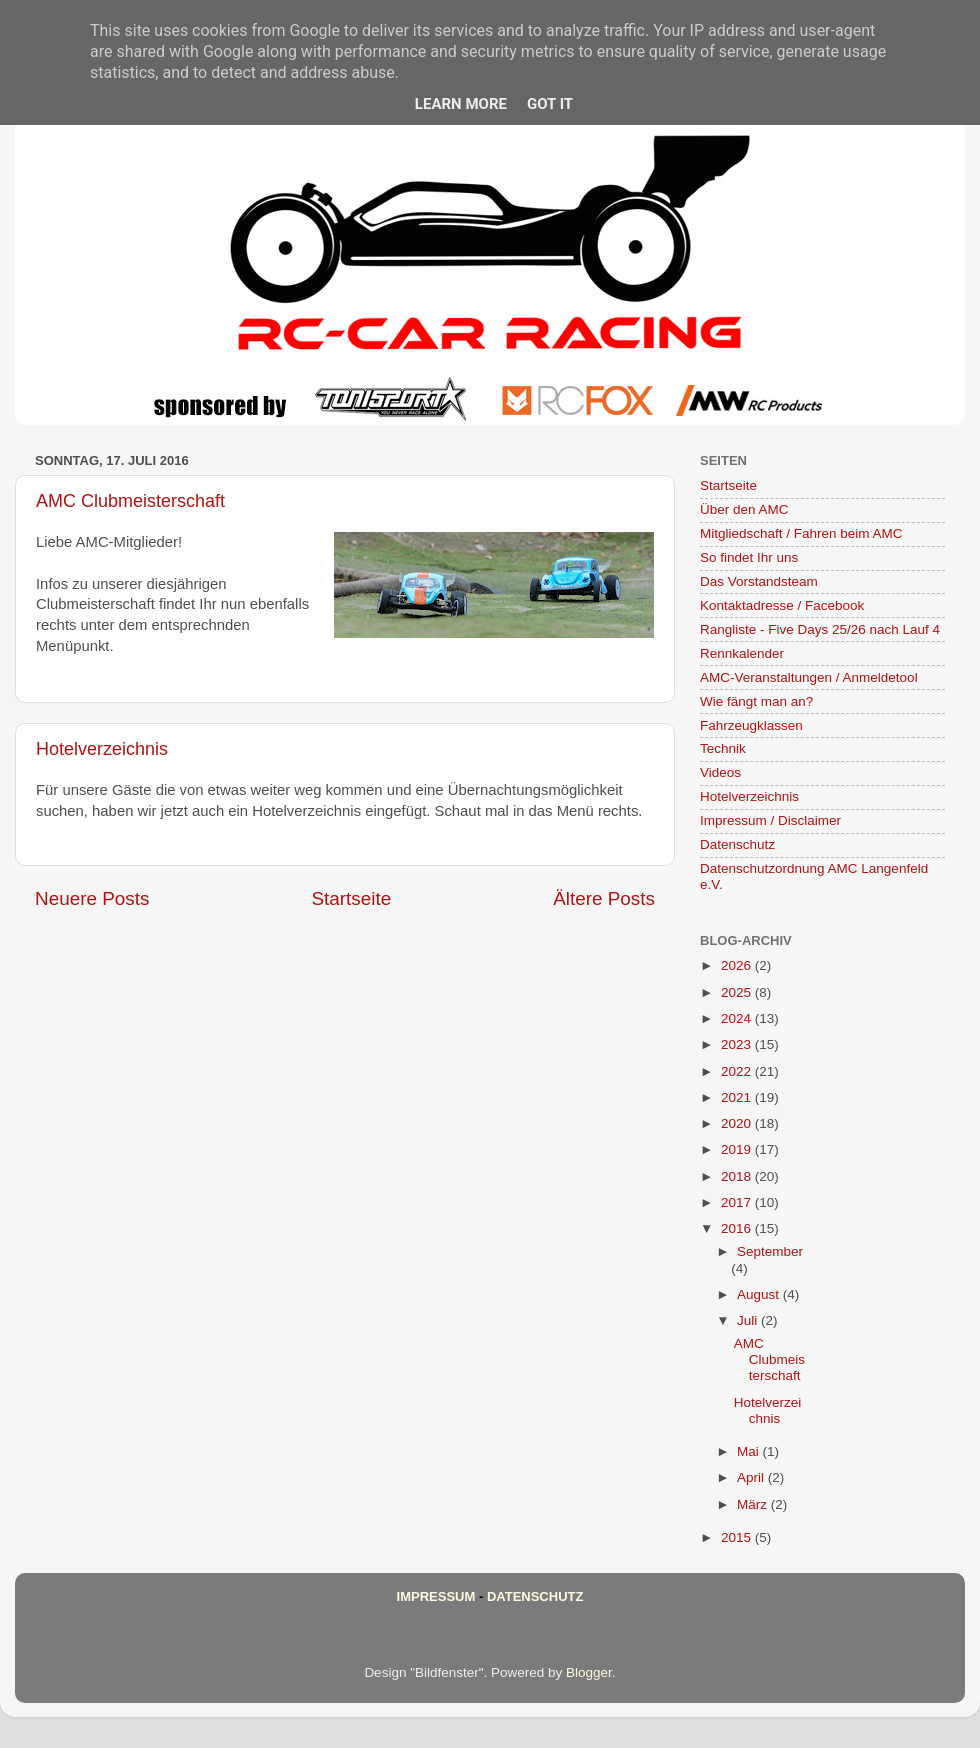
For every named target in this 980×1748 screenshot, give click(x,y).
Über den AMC (744, 509)
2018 (738, 1176)
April (752, 1477)
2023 (738, 1044)
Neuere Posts (92, 898)
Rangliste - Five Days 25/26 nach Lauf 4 (820, 629)
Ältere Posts (604, 898)
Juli (749, 1320)
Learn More (461, 104)
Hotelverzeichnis (102, 749)
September (770, 1251)
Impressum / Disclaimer (770, 820)
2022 (738, 1071)
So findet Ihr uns (749, 557)
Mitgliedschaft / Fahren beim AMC (801, 533)
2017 (738, 1202)
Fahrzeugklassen (751, 725)
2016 (738, 1228)
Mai (750, 1451)
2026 (738, 965)
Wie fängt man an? (756, 701)
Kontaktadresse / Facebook (782, 605)
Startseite (351, 898)
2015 (738, 1537)
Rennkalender (742, 653)
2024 (738, 1018)
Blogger (589, 1672)
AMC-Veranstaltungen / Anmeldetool (809, 677)
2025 (738, 992)
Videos (720, 772)
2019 (738, 1149)
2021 (738, 1097)
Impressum (436, 1596)
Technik (723, 748)
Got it (550, 104)
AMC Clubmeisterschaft (130, 501)
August (760, 1294)
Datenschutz (737, 844)
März (754, 1504)
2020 (738, 1123)
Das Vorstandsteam (759, 581)
